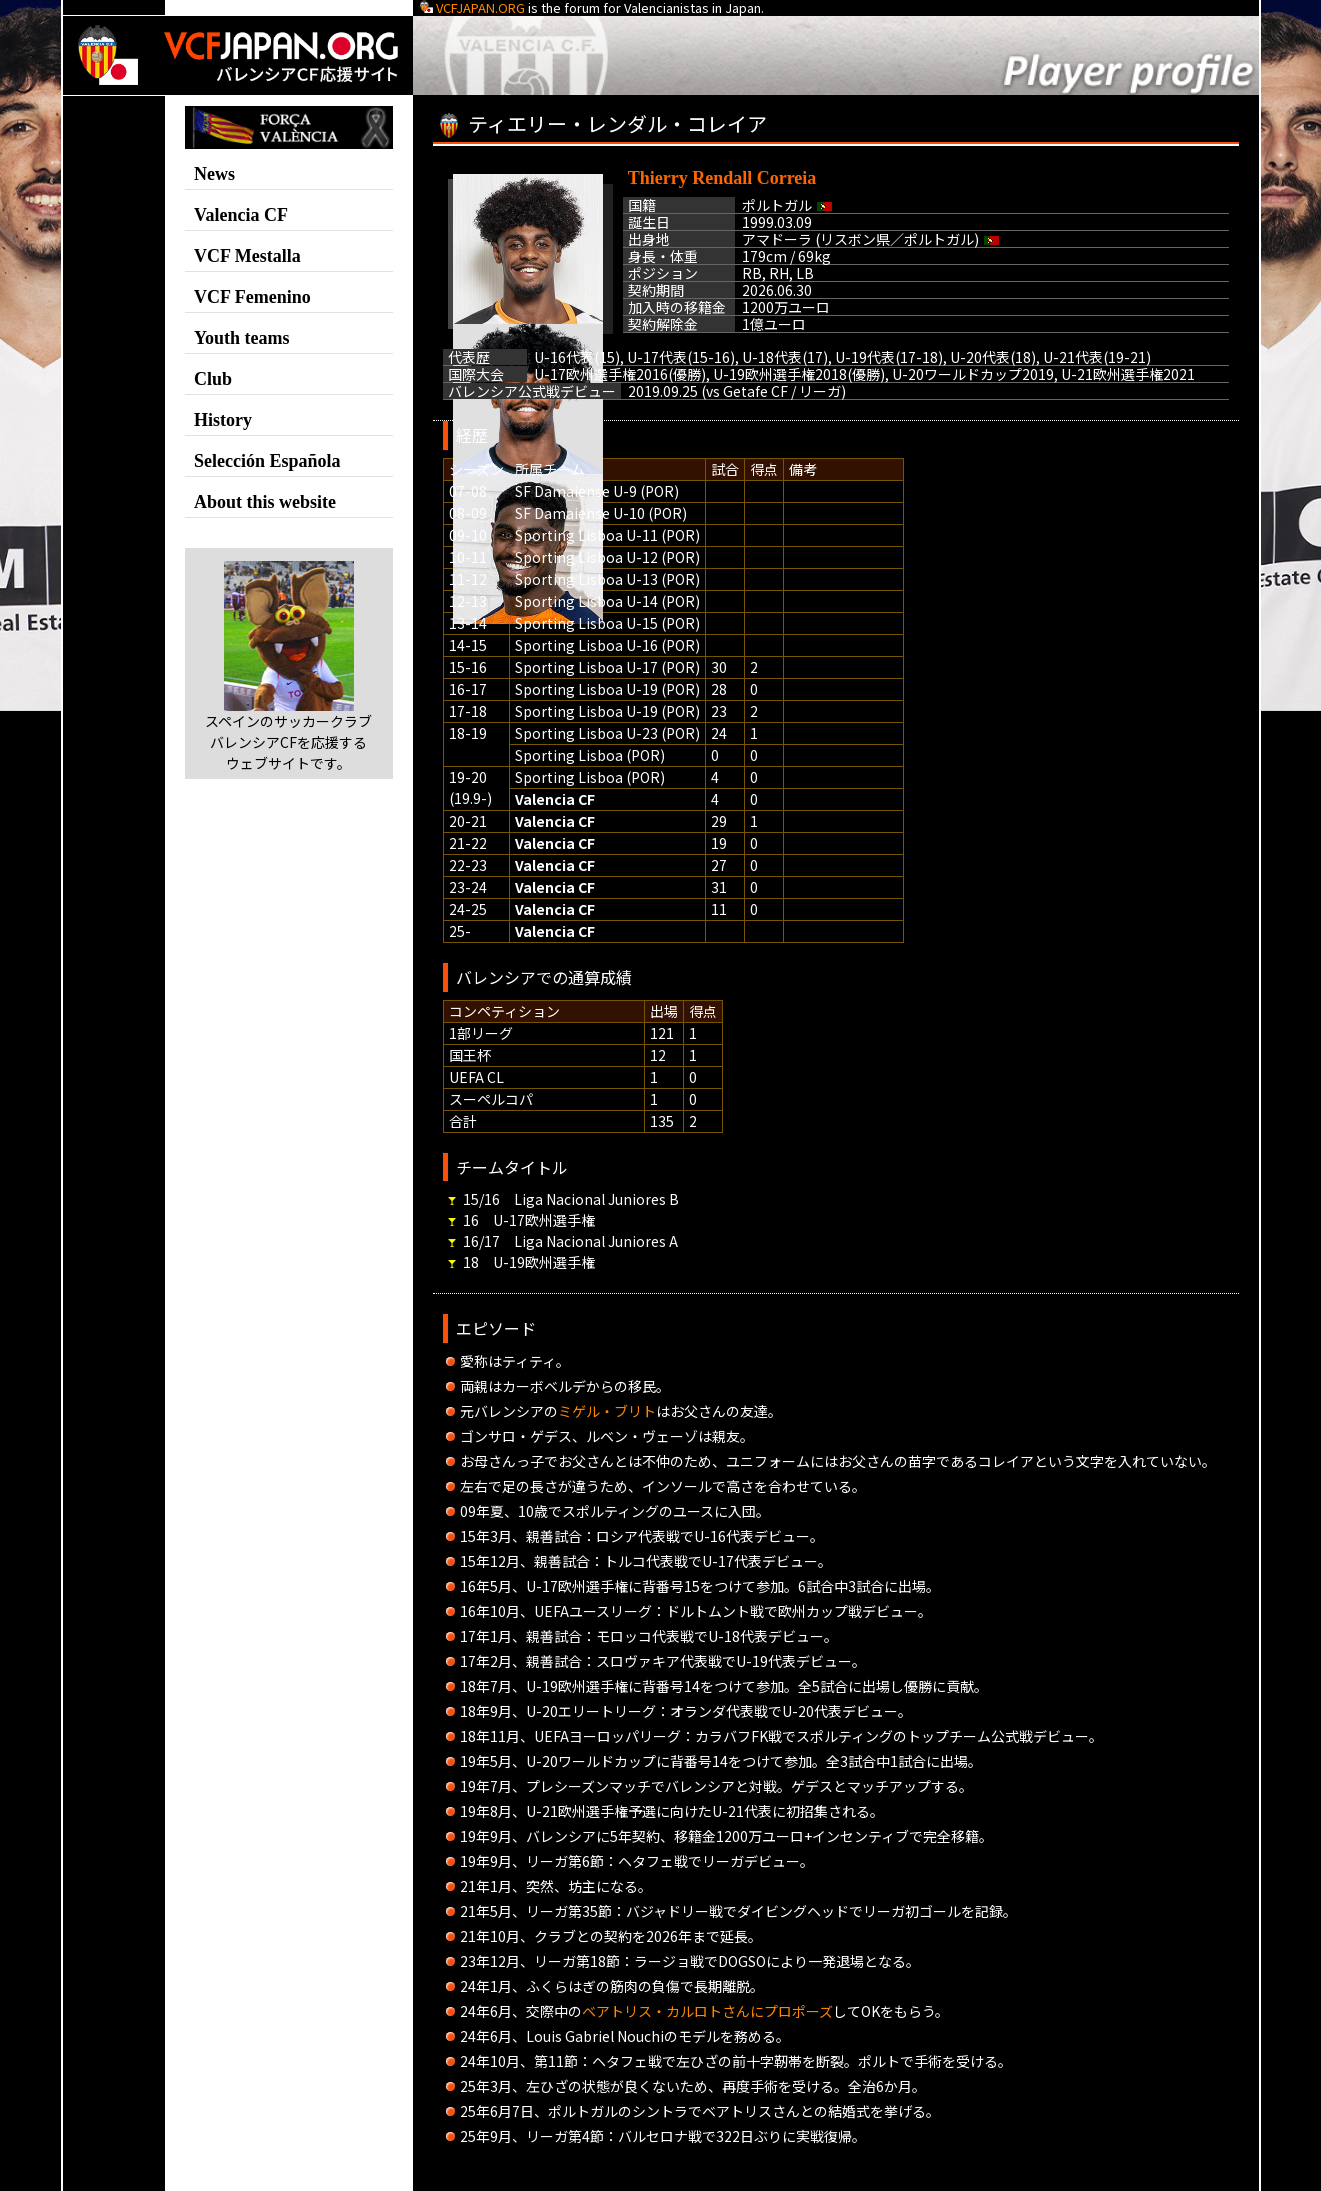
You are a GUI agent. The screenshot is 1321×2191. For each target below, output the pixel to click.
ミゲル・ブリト (607, 1411)
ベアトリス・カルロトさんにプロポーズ (707, 2011)
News (214, 174)
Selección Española (267, 461)
